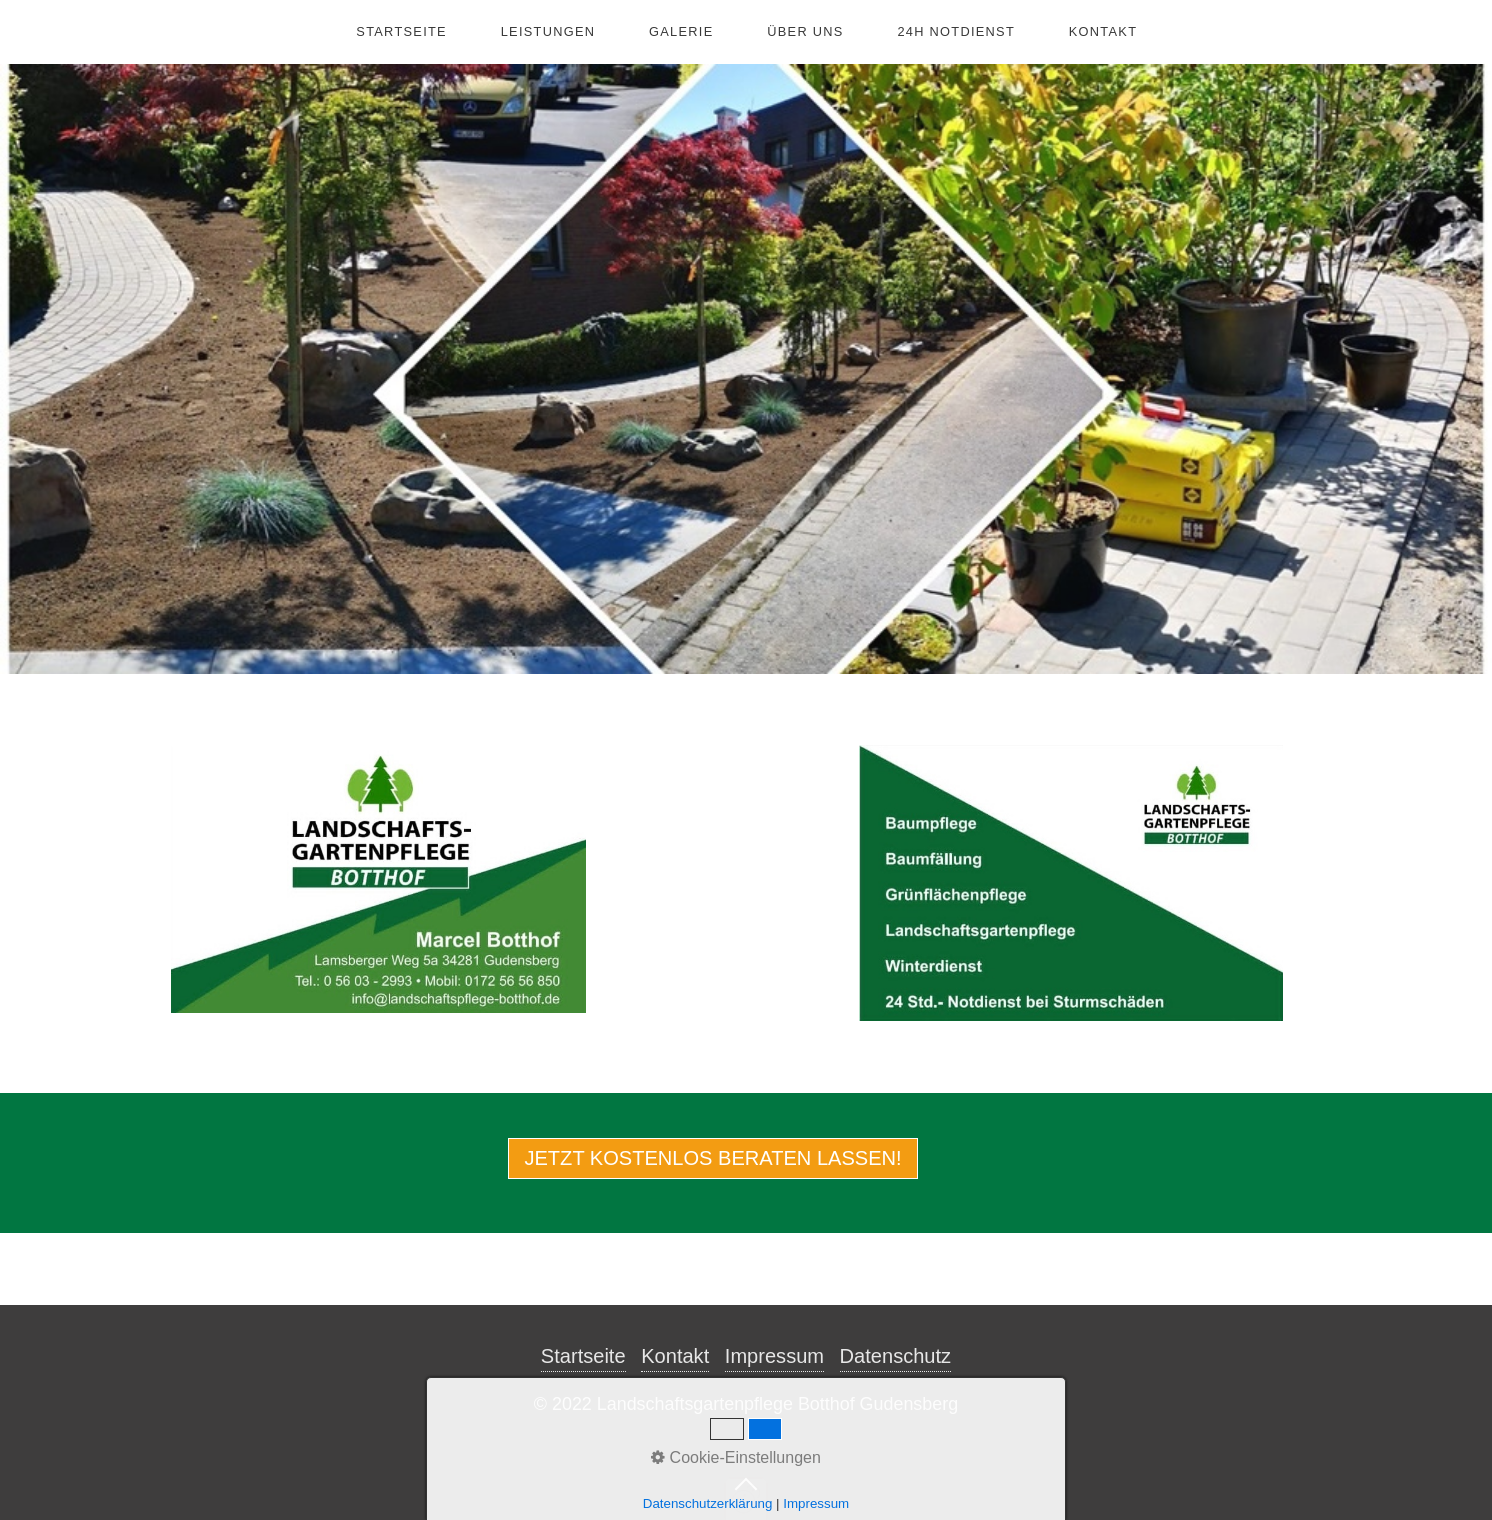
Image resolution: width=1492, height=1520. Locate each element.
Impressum (774, 1356)
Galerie (681, 31)
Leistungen (548, 31)
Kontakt (1103, 31)
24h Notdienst (956, 31)
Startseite (401, 31)
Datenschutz (896, 1356)
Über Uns (805, 31)
